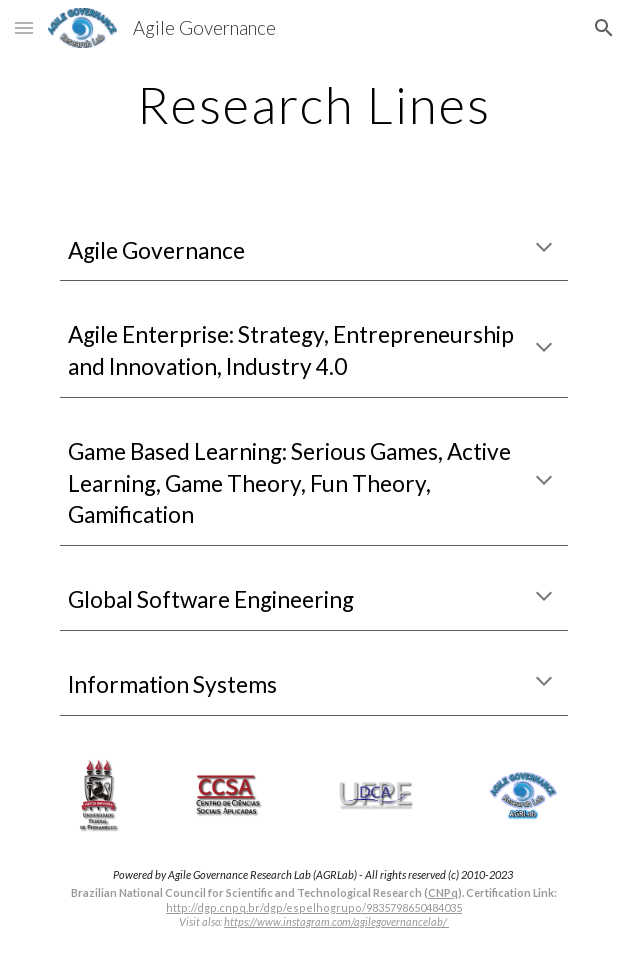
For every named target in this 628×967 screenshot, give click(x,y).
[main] (313, 105)
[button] (24, 27)
